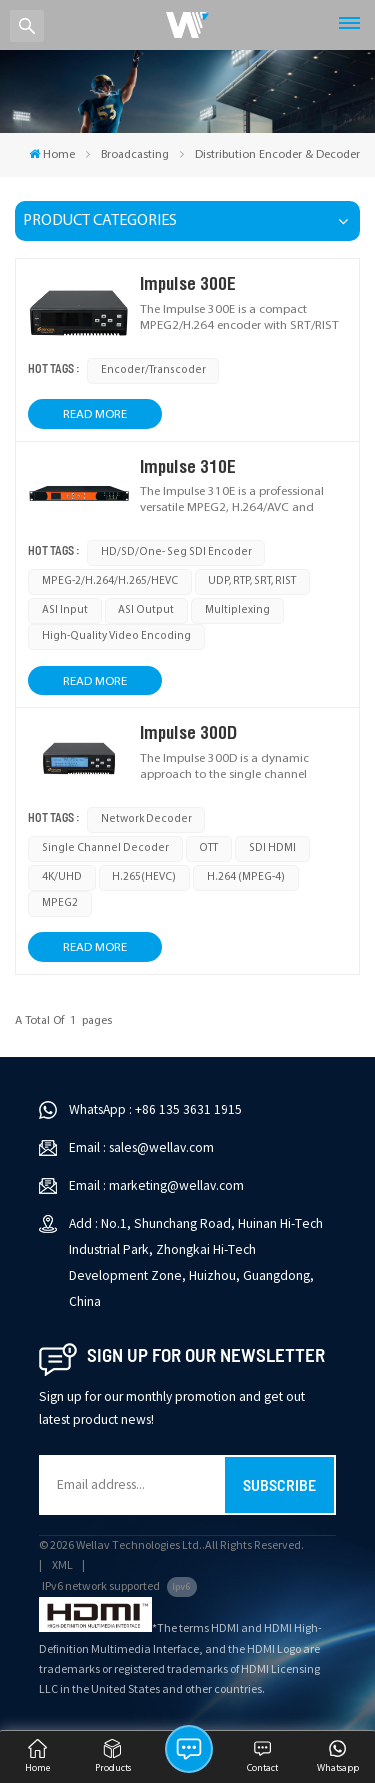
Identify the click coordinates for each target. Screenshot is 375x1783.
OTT (208, 848)
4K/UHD (62, 877)
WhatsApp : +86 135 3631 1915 (155, 1109)
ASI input (65, 610)
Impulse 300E (188, 283)
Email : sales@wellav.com (141, 1147)
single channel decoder (105, 848)
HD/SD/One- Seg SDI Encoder (176, 552)
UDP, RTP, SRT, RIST (252, 581)
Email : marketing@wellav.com (156, 1185)
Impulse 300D (188, 732)
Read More (95, 414)
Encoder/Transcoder (153, 370)
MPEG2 (60, 903)
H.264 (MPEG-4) (246, 877)
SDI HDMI (272, 848)
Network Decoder (146, 819)
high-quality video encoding (116, 636)
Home (52, 154)
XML (62, 1565)
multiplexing (237, 610)
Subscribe (279, 1484)
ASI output (146, 610)
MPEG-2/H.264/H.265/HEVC (110, 581)
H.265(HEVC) (144, 877)
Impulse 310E (188, 466)
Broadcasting (135, 155)
